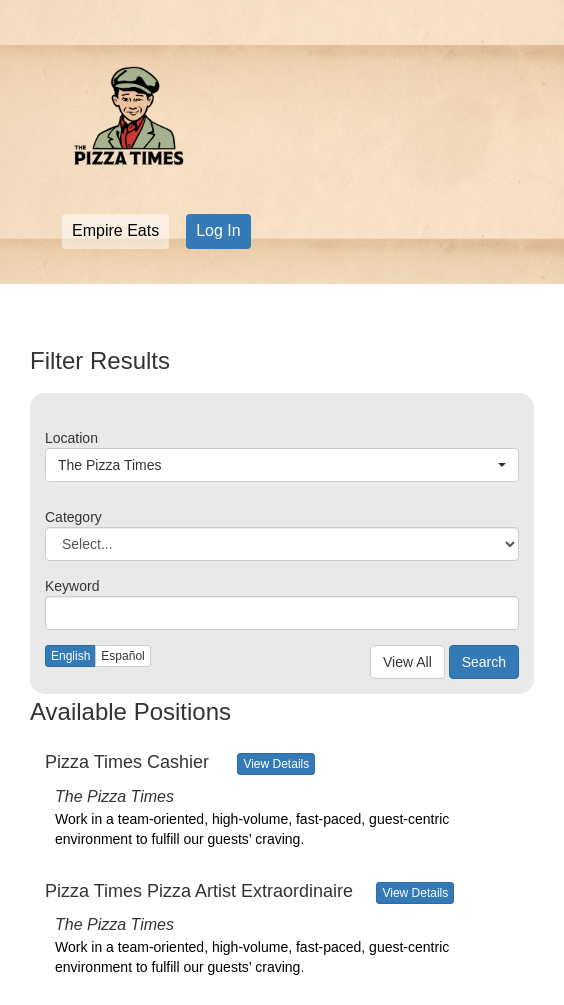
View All (407, 662)
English (70, 656)
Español (122, 656)
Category (73, 517)
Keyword (72, 586)
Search (484, 662)
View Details (276, 764)
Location (71, 438)
